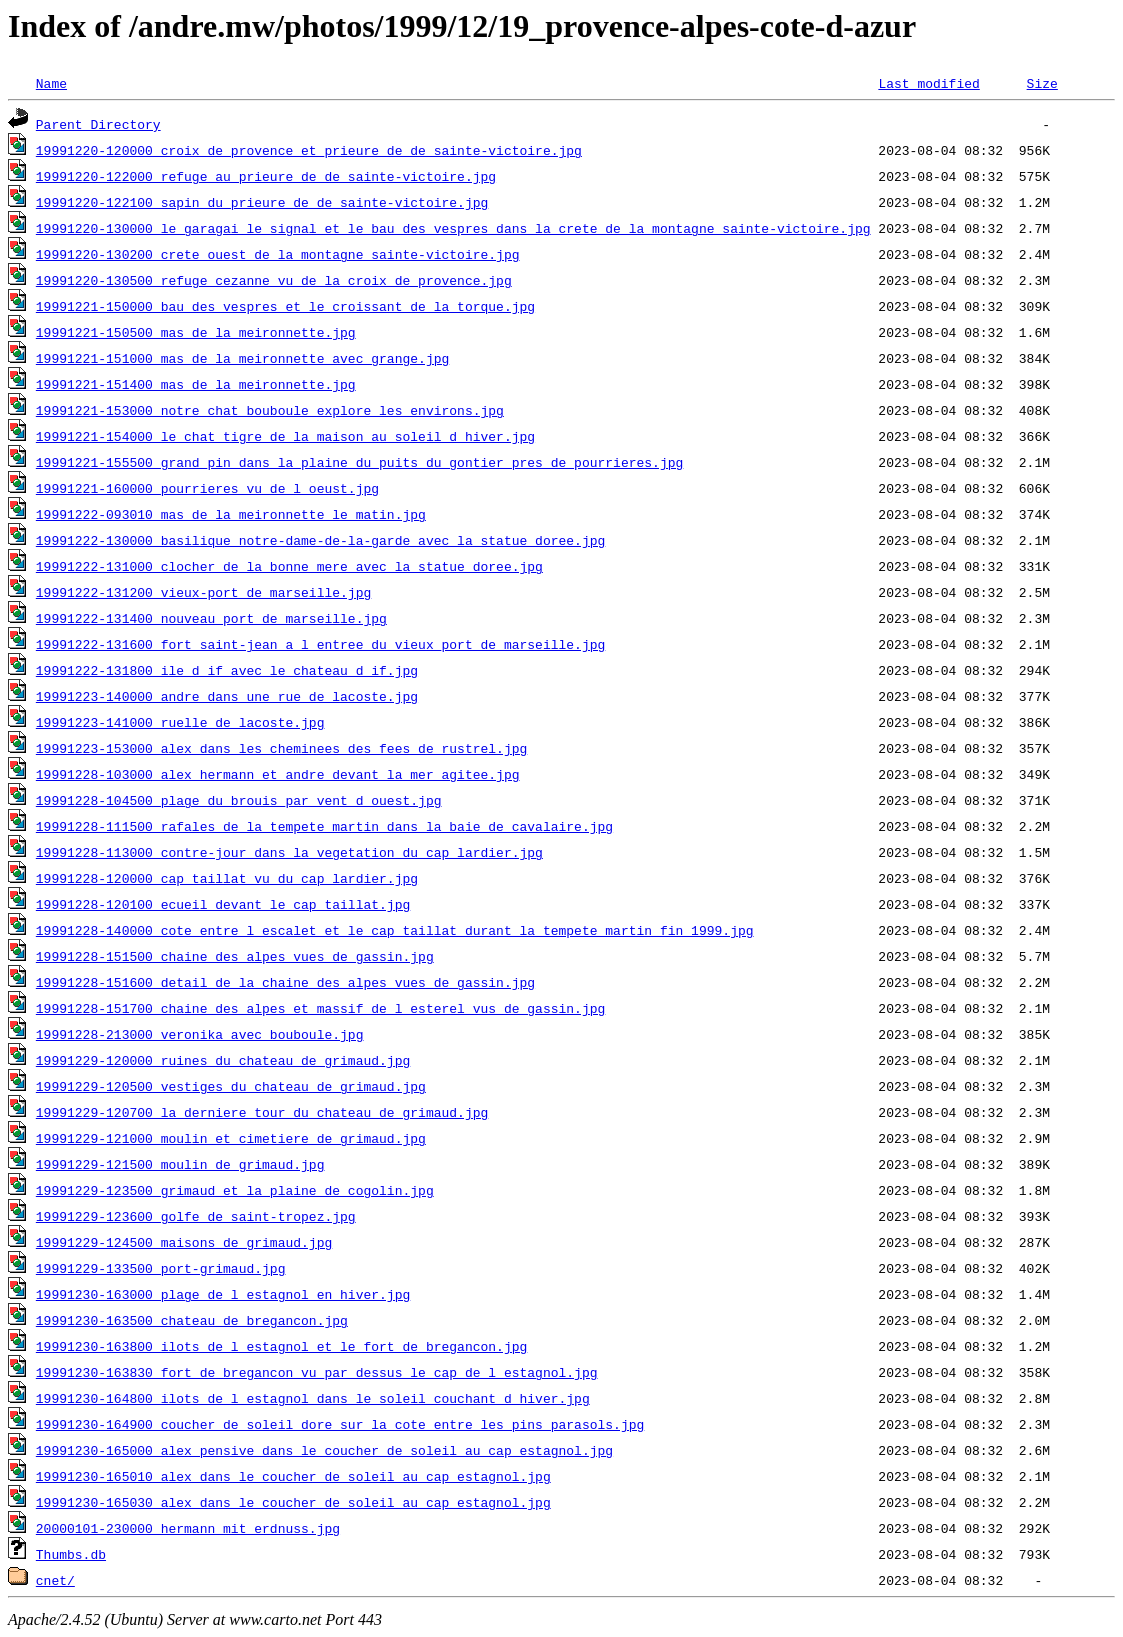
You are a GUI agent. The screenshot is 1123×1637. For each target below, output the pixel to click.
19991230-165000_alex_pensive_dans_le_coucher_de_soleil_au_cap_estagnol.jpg (324, 1450)
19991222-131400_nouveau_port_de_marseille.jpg (211, 618)
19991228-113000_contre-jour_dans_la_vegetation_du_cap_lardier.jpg (289, 852)
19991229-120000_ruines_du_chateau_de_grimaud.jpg (223, 1060)
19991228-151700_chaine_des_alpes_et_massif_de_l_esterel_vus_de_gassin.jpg (320, 1008)
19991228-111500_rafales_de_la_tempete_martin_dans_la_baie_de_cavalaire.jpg (324, 826)
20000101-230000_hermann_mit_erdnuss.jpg (188, 1528)
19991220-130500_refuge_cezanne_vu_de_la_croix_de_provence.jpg (274, 280)
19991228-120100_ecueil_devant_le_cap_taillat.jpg (223, 904)
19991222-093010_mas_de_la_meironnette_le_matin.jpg (231, 514)
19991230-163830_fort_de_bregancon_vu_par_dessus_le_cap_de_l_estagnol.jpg (317, 1372)
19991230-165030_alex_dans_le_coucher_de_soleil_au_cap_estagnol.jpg (293, 1502)
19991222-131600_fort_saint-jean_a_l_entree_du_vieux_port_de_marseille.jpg (320, 644)
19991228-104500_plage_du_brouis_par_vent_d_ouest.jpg (239, 800)
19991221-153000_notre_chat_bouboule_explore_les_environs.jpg (270, 410)
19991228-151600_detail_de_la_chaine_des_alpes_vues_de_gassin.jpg (285, 982)
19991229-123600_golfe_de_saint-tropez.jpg (196, 1216)
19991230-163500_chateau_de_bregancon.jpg (192, 1320)
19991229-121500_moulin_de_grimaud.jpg (180, 1164)
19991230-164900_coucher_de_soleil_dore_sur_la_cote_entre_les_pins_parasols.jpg (340, 1424)
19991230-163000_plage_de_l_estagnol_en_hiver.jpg (223, 1294)
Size (1041, 83)
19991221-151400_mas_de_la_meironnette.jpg (196, 384)
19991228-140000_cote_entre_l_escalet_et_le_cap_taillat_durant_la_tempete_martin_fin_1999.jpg (395, 930)
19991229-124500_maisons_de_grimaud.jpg (184, 1242)
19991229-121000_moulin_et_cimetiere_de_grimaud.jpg (231, 1138)
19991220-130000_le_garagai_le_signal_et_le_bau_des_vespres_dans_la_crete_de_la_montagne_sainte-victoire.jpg (453, 228)
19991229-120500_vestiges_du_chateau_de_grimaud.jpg (231, 1086)
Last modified (928, 83)
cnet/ (55, 1580)
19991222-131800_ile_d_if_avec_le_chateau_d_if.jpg (227, 670)
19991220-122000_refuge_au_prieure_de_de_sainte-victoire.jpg (266, 176)
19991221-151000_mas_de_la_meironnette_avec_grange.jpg (242, 358)
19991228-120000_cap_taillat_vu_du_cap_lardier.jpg (227, 878)
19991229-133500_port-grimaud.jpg (161, 1268)
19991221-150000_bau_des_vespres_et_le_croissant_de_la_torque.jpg (285, 306)
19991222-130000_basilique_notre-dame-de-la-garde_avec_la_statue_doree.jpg (320, 540)
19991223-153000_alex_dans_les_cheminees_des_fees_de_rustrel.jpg (281, 748)
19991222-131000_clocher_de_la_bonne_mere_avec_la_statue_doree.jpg (289, 566)
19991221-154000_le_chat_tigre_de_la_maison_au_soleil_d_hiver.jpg (285, 436)
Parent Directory (98, 124)
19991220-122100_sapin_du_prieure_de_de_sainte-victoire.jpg (262, 202)
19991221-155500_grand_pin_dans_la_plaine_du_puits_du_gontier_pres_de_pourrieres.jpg (359, 462)
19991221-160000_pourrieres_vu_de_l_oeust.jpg (207, 488)
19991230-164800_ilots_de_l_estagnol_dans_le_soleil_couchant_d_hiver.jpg (313, 1398)
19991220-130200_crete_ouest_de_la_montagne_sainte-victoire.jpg (278, 254)
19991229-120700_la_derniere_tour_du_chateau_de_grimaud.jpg (262, 1112)
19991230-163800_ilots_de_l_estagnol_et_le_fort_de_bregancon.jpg (281, 1346)
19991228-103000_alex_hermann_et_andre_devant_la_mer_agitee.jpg (278, 774)
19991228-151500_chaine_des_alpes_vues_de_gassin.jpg (235, 956)
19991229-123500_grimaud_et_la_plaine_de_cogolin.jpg (235, 1190)
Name (51, 83)
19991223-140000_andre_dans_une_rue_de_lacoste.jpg (227, 696)
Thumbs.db (71, 1554)
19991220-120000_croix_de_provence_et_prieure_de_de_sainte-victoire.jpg (309, 150)
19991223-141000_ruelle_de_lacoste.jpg (180, 722)
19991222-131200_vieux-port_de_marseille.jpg (203, 592)
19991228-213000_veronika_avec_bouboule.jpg (200, 1034)
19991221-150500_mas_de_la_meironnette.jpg (196, 332)
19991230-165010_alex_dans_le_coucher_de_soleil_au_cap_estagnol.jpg (293, 1476)
